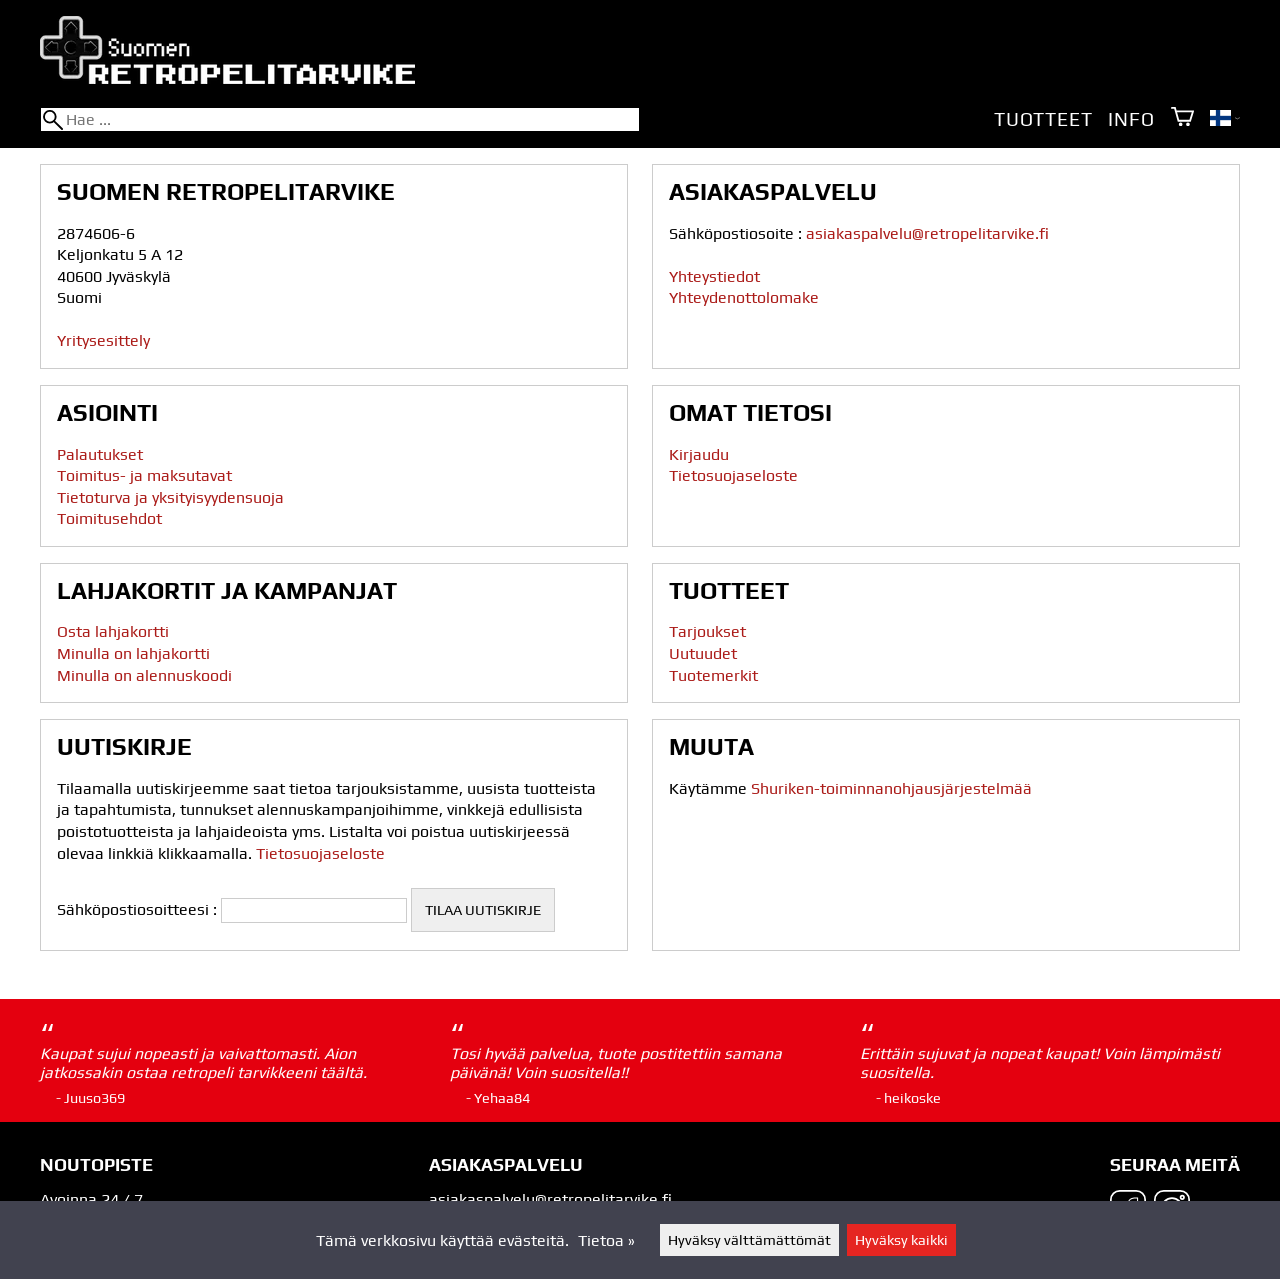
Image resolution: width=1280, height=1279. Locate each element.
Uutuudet (703, 653)
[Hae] (340, 119)
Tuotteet (1043, 119)
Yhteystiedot (714, 276)
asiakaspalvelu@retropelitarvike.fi (927, 233)
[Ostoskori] (1182, 118)
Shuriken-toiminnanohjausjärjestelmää (891, 788)
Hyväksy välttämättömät (749, 1240)
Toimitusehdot (109, 518)
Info (1131, 119)
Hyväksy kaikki (901, 1240)
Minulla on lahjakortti (133, 653)
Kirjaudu (699, 454)
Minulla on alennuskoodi (144, 675)
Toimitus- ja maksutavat (144, 475)
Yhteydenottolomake (744, 297)
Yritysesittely (103, 340)
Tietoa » (606, 1240)
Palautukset (100, 454)
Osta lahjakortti (113, 631)
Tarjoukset (707, 631)
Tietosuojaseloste (733, 475)
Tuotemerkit (713, 675)
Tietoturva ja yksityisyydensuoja (170, 497)
